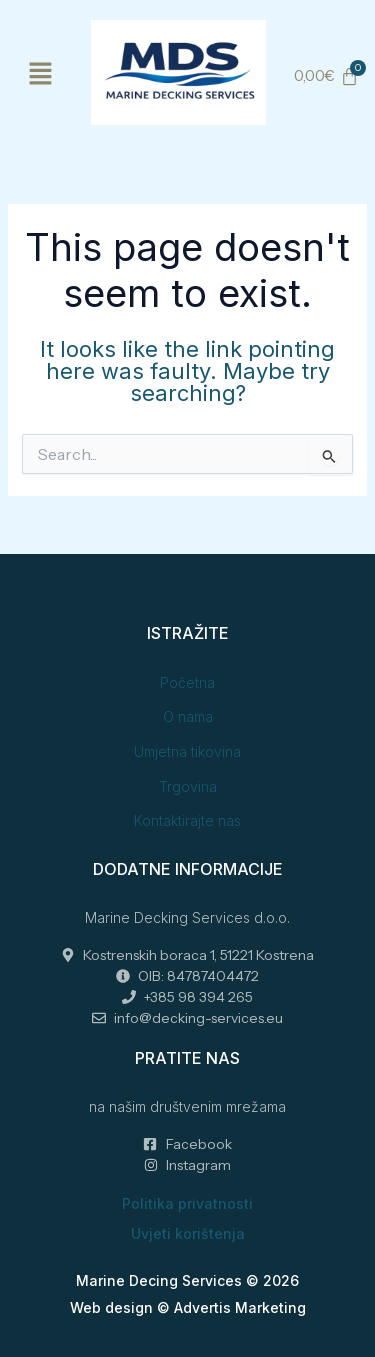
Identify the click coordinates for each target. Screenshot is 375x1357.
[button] (40, 75)
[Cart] (326, 76)
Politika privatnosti (187, 1203)
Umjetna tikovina (187, 751)
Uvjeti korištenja (188, 1233)
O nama (188, 716)
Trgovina (188, 786)
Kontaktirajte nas (187, 820)
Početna (187, 682)
